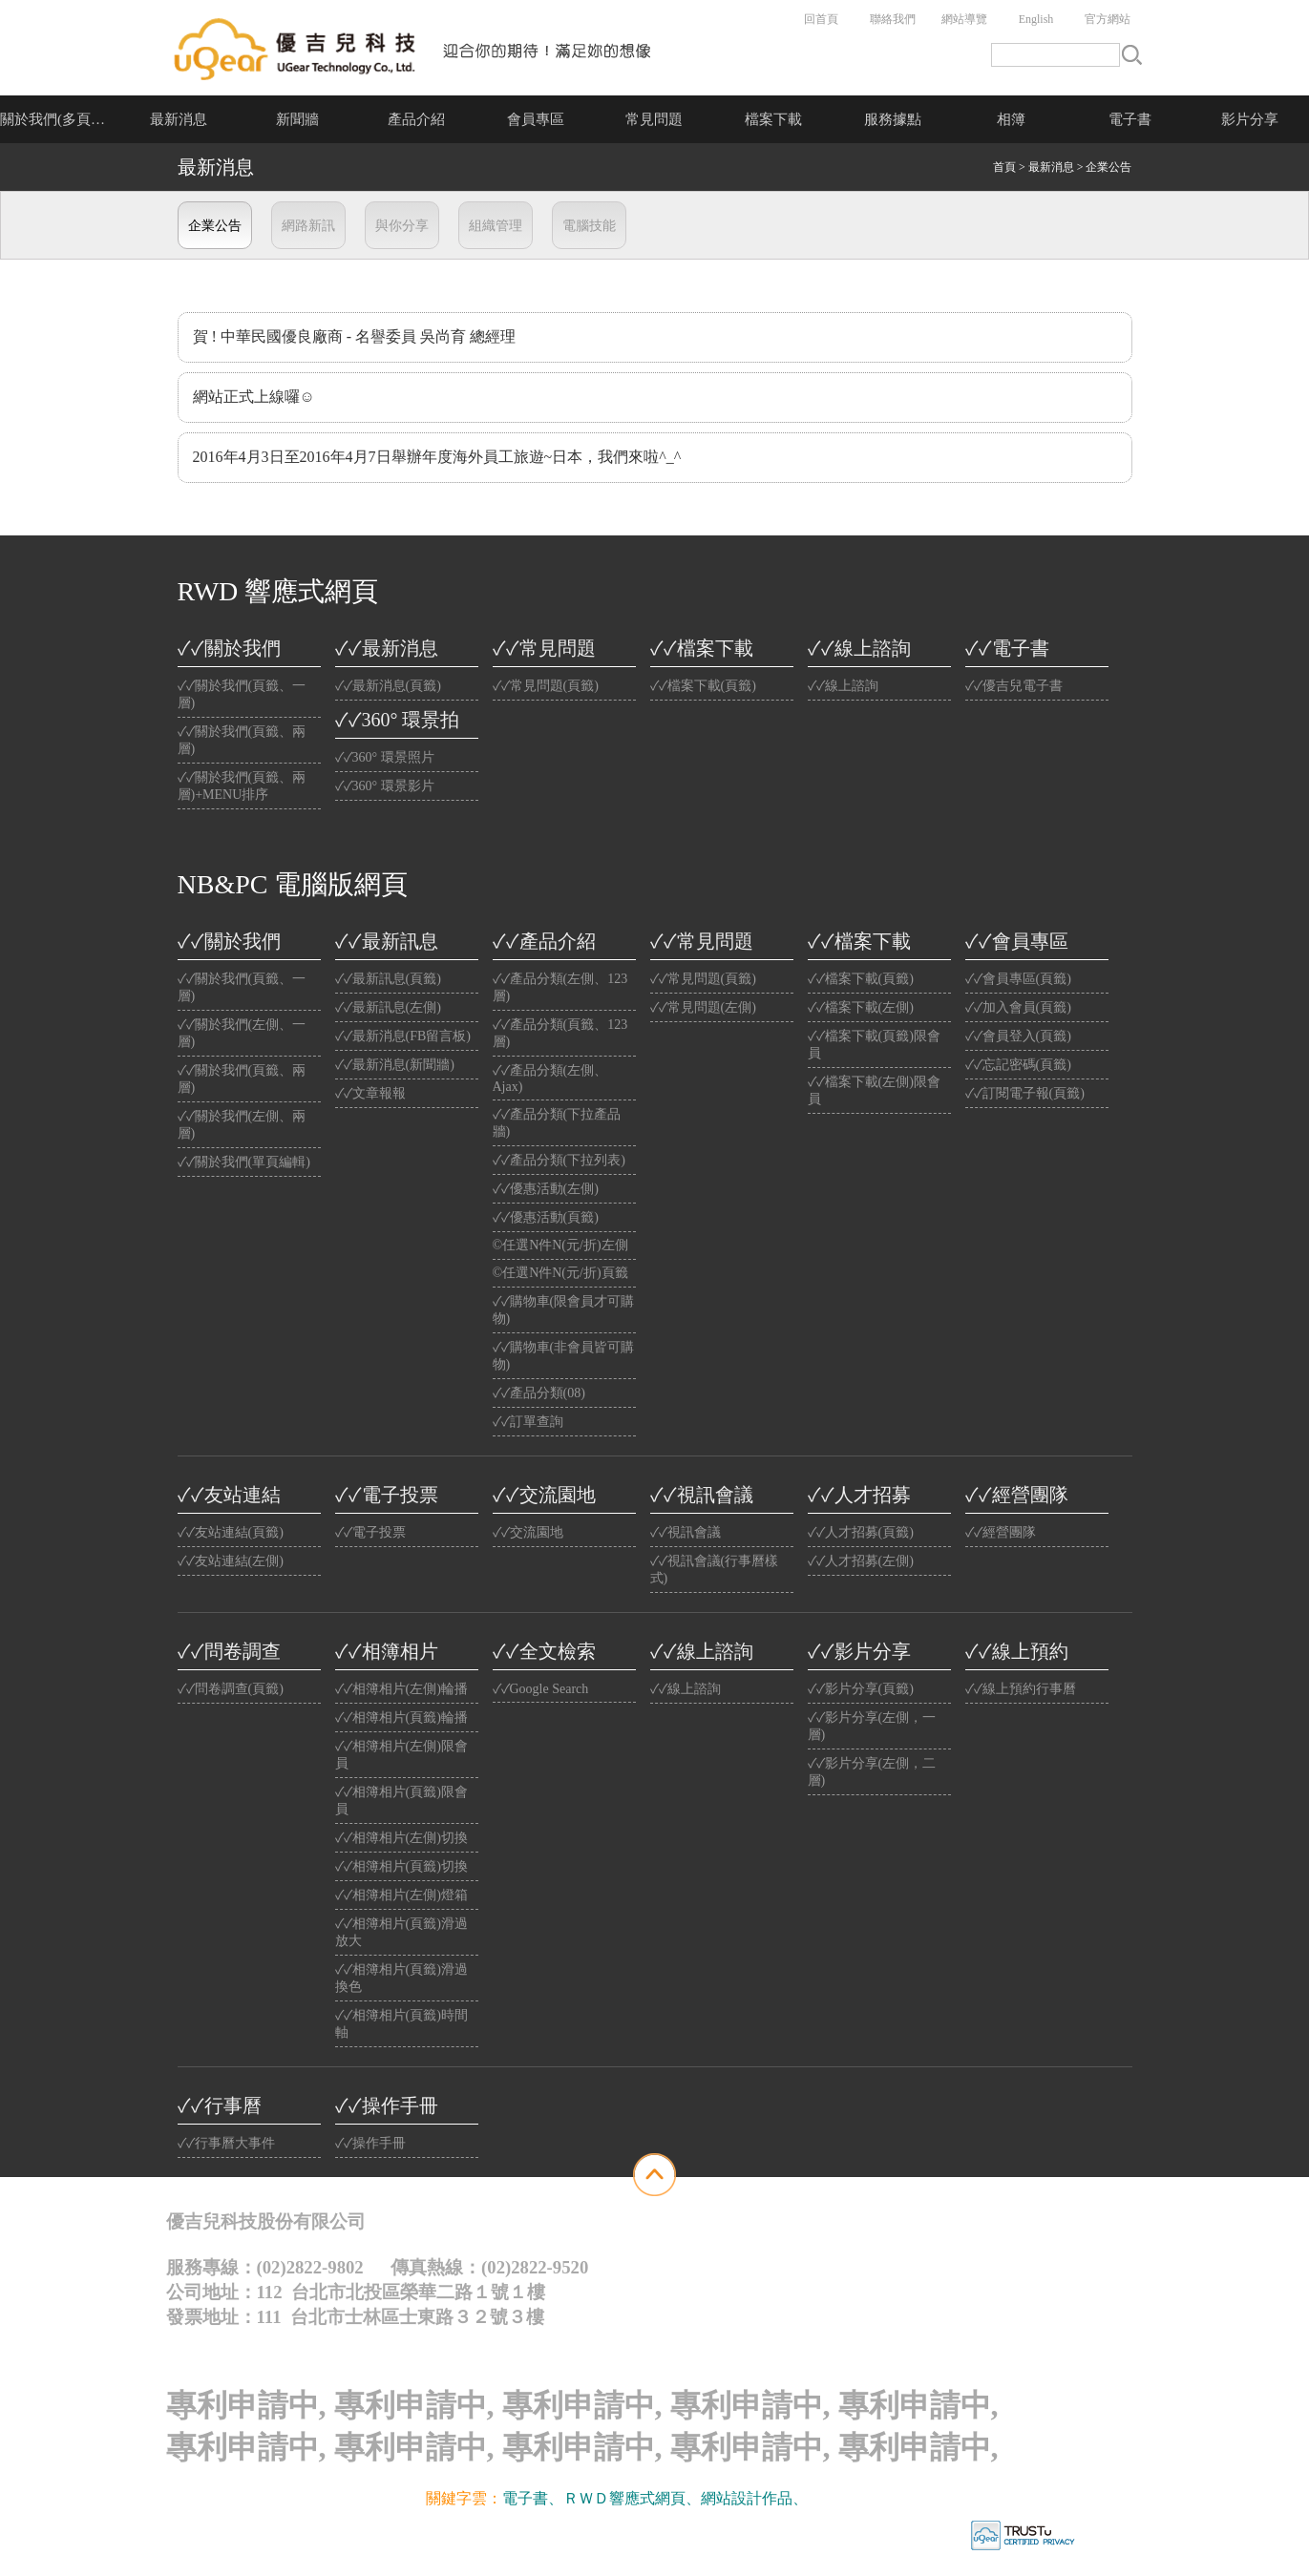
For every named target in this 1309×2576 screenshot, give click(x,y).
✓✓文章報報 (370, 1093)
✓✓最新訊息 (386, 941)
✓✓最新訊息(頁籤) (388, 979)
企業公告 (215, 226)
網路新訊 (308, 226)
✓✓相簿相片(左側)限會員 (401, 1754)
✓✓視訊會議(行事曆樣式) (714, 1569)
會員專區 (535, 119)
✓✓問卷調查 (229, 1651)
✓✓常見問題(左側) (703, 1007)
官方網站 (1107, 19)
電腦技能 (589, 226)
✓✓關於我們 (229, 648)
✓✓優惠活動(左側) (546, 1189)
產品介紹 (416, 119)
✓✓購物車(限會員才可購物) (564, 1310)
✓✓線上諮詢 (859, 648)
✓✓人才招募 (859, 1494)
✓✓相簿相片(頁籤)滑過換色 (401, 1978)
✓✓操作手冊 (386, 2105)
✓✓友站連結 (229, 1494)
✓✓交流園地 (544, 1494)
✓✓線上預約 (1016, 1651)
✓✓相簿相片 (386, 1651)
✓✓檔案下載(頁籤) (703, 686)
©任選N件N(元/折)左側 (560, 1245)
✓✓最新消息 (386, 648)
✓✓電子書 (1007, 648)
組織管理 (495, 226)
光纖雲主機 (846, 2498)
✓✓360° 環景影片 (384, 786)
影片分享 (1249, 119)
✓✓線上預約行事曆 (1020, 1689)
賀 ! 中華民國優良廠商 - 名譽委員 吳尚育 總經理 (355, 336)
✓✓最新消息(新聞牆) (394, 1065)
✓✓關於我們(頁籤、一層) (242, 694)
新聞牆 (297, 119)
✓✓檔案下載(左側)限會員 (874, 1090)
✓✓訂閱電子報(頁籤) (1025, 1093)
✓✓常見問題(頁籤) (546, 686)
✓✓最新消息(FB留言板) (403, 1036)
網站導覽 (964, 19)
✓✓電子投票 (386, 1494)
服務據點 (892, 119)
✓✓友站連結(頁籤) (231, 1532)
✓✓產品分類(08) (539, 1393)
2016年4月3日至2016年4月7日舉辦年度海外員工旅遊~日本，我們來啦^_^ (437, 457)
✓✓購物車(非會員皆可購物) (564, 1356)
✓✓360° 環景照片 (384, 757)
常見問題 (654, 119)
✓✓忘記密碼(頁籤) (1018, 1065)
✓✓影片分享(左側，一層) (872, 1726)
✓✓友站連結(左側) (231, 1561)
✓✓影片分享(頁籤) (861, 1689)
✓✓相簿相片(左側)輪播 (401, 1689)
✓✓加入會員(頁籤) (1018, 1007)
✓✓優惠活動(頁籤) (546, 1217)
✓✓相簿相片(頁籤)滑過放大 (401, 1932)
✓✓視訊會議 (701, 1494)
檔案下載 (773, 119)
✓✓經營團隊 (1016, 1494)
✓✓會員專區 (1016, 941)
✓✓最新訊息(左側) (388, 1007)
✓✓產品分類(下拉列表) (559, 1160)
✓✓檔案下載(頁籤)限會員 (874, 1044)
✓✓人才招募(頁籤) (861, 1532)
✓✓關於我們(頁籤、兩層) (242, 740)
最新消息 (178, 119)
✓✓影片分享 (859, 1651)
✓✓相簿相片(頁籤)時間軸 (401, 2024)
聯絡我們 (893, 19)
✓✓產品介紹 (544, 941)
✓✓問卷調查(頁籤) (231, 1689)
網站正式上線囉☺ (254, 396)
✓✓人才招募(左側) (861, 1561)
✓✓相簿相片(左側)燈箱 (401, 1895)
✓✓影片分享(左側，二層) (872, 1772)
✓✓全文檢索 (544, 1651)
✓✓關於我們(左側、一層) (242, 1033)
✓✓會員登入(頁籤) (1018, 1036)
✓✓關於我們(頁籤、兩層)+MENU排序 (242, 786)
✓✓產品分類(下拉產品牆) (557, 1123)
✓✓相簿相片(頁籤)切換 (401, 1866)
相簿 (1011, 119)
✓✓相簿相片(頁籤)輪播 (401, 1717)
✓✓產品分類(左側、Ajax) (550, 1078)
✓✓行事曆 (220, 2105)
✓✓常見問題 (544, 648)
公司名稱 (414, 47)
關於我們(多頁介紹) (59, 119)
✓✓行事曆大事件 (226, 2143)
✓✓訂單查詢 (528, 1421)
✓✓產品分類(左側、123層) (560, 987)
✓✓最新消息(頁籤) (388, 686)
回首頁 (821, 19)
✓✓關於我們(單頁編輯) (244, 1162)
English (1036, 19)
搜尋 (1132, 55)
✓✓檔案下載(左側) (861, 1007)
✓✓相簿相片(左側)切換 (401, 1838)
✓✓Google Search (541, 1689)
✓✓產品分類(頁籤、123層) (560, 1033)
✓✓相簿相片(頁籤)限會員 (401, 1800)
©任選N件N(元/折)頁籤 (560, 1273)
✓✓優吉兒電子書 (1014, 686)
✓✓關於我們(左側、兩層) (242, 1125)
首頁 (1004, 167)
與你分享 (402, 226)
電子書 (1129, 119)
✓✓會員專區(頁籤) (1018, 979)
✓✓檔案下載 (701, 648)
